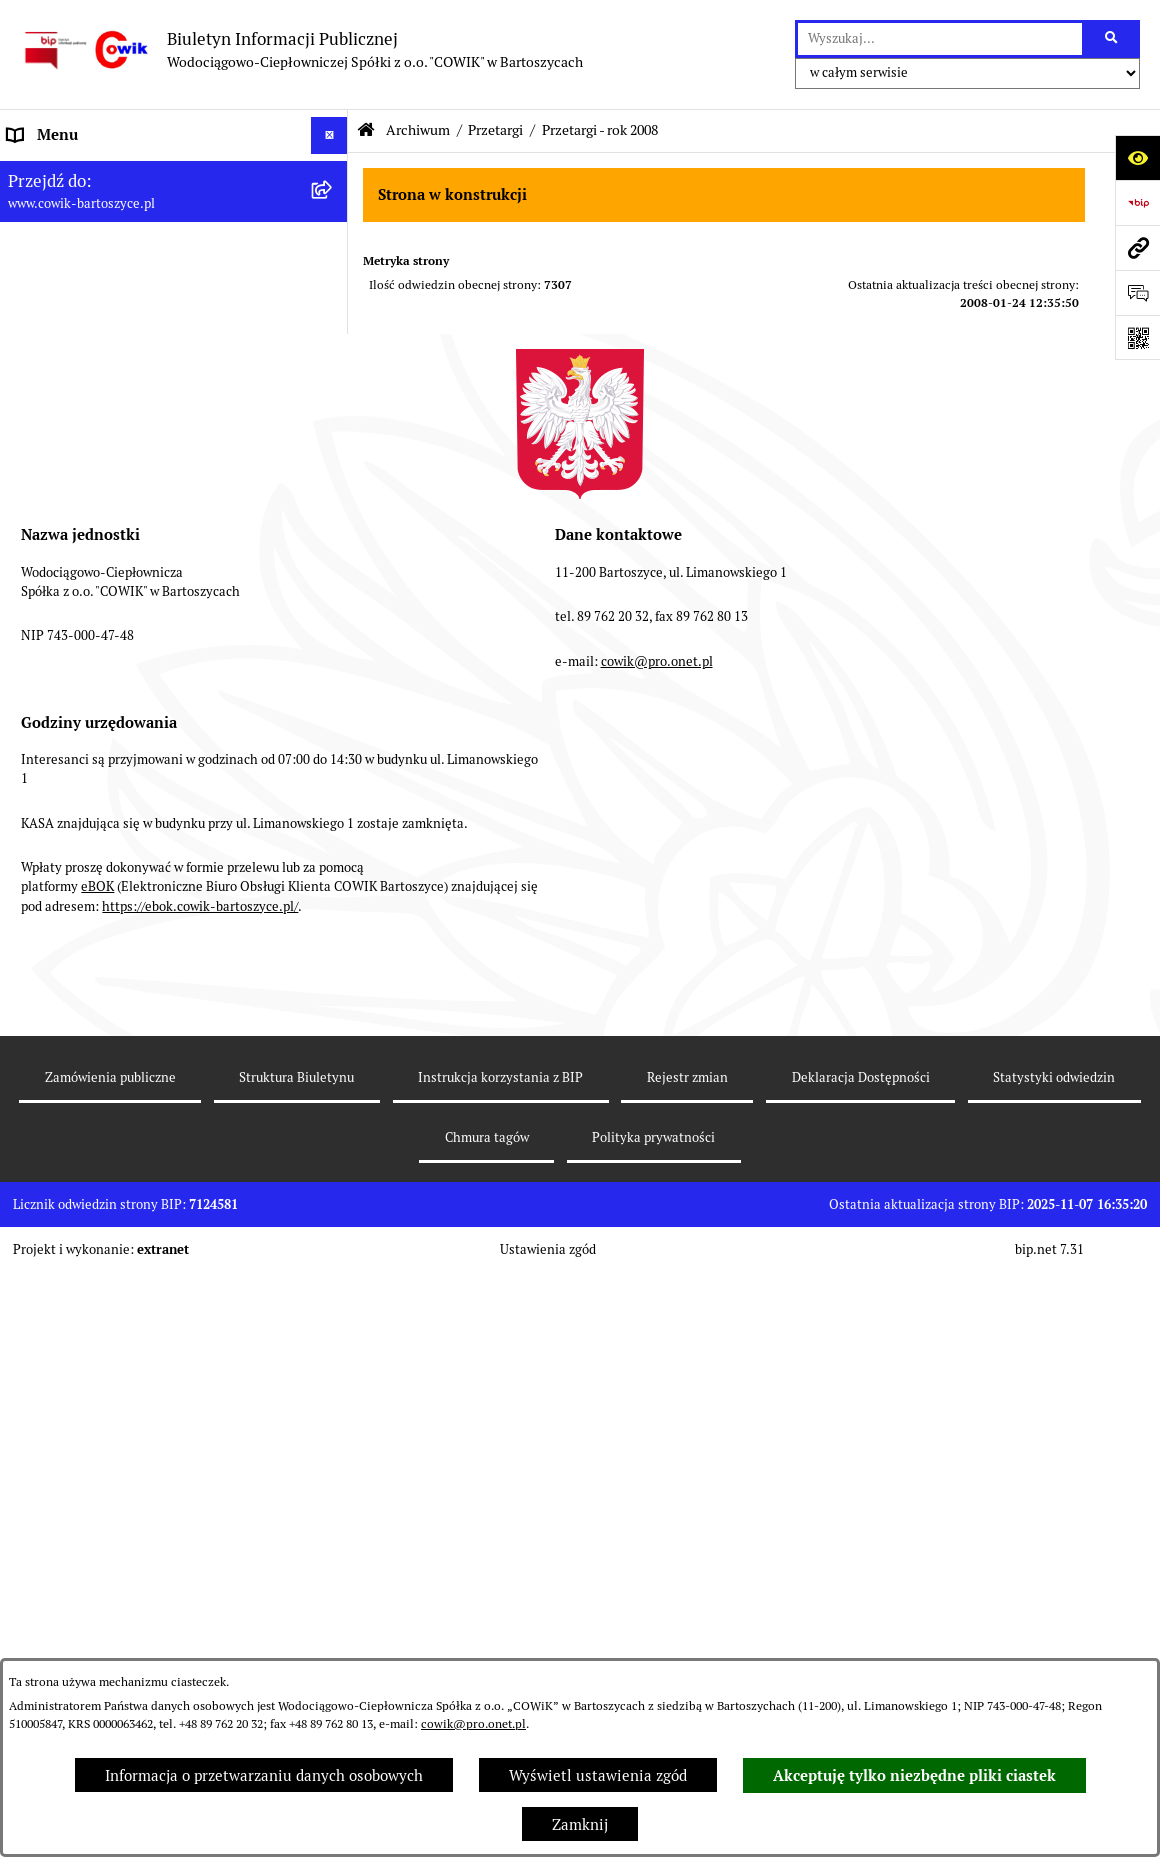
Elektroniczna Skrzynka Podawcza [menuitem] (123, 644)
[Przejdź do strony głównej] (301, 50)
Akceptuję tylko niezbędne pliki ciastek (914, 1776)
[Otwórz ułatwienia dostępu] (1137, 157)
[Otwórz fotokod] (1137, 337)
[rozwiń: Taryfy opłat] (333, 420)
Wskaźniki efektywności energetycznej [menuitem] (140, 344)
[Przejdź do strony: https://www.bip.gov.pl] (1137, 202)
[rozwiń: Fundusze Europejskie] (333, 608)
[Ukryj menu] (330, 136)
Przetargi (495, 130)
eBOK (97, 1472)
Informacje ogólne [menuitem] (69, 172)
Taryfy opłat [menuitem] (49, 419)
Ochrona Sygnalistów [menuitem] (80, 569)
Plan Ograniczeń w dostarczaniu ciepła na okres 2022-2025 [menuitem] (151, 296)
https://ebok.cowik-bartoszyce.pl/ (200, 1491)
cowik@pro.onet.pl (473, 1724)
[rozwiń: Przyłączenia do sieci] (333, 495)
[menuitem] (174, 721)
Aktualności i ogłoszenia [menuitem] (92, 247)
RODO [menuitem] (29, 532)
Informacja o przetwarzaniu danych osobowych (264, 1775)
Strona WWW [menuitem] (53, 757)
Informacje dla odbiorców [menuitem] (93, 209)
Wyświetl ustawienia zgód (598, 1775)
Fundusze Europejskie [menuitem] (82, 607)
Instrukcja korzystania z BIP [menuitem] (103, 832)
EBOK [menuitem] (27, 682)
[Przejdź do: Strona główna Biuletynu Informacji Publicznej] (366, 130)
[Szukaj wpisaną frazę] (1112, 39)
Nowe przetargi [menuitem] (60, 457)
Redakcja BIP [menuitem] (52, 794)
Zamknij (580, 1824)
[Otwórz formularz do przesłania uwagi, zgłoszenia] (1137, 292)
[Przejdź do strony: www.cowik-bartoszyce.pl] (1137, 247)
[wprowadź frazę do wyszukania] (940, 39)
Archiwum (418, 130)
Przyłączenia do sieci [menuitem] (79, 494)
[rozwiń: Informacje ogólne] (333, 173)
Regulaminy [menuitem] (49, 382)
